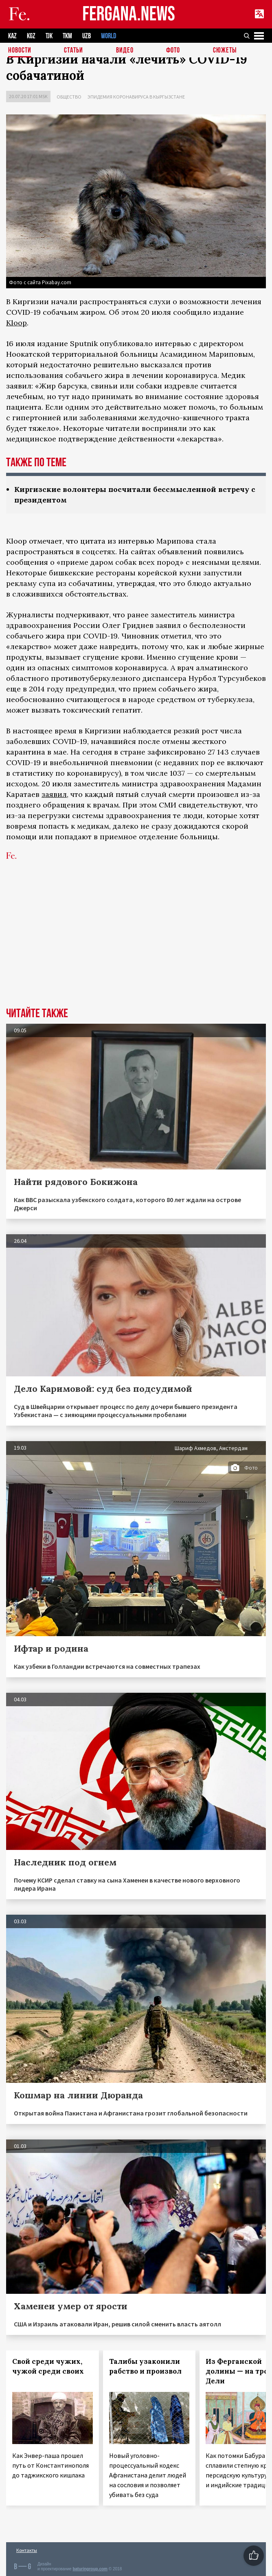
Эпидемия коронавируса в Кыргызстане (136, 97)
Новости (19, 51)
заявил (54, 794)
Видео (125, 51)
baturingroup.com (89, 2569)
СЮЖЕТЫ (225, 51)
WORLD (108, 36)
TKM (67, 36)
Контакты (26, 2550)
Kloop (16, 322)
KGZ (31, 36)
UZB (86, 36)
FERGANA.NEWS (128, 14)
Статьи (73, 51)
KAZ (12, 36)
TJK (49, 36)
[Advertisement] (136, 946)
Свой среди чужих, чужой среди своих (48, 2366)
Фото (173, 51)
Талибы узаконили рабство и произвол (145, 2366)
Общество (69, 97)
